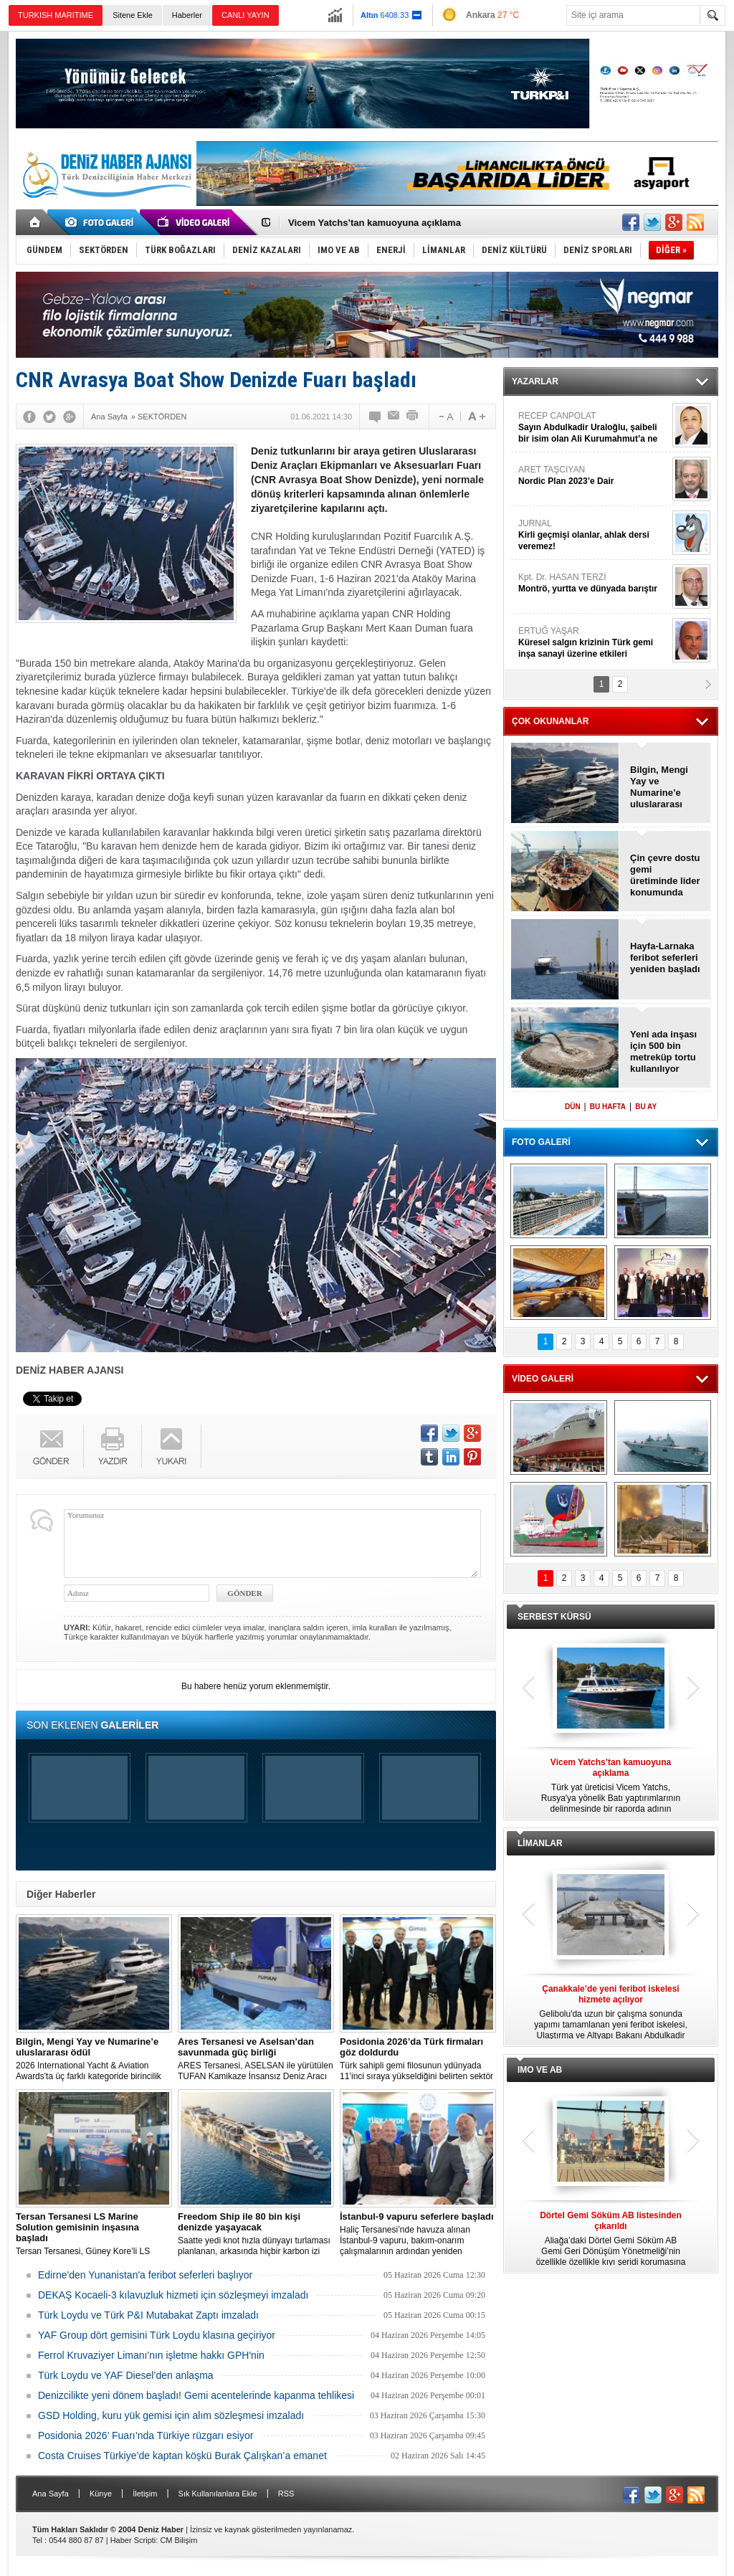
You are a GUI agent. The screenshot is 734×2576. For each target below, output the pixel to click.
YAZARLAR (535, 381)
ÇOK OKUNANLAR (550, 721)
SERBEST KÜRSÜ (554, 1617)
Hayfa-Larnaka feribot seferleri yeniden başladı (665, 957)
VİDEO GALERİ (542, 1379)
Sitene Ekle (133, 15)
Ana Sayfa (50, 2493)
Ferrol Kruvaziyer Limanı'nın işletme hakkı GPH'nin (151, 2355)
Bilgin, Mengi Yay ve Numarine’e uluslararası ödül (659, 787)
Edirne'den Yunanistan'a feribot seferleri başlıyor (145, 2275)
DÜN (573, 1107)
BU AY (646, 1107)
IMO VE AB (540, 2070)
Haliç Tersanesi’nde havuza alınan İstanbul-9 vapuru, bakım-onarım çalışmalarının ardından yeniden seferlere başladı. (418, 2234)
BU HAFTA (608, 1107)
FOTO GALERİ (541, 1142)
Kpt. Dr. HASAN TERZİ (593, 583)
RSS (286, 2493)
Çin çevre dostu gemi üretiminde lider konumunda (665, 875)
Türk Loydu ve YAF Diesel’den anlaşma (126, 2375)
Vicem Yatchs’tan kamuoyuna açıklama (374, 222)
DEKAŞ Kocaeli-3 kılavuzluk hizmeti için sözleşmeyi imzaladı (173, 2295)
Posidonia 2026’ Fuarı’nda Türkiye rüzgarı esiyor (145, 2435)
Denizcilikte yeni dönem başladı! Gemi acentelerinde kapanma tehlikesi (196, 2395)
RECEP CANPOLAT (593, 428)
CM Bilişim (178, 2540)
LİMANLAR (540, 1843)
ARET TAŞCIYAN (593, 476)
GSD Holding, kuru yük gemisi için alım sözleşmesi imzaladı (171, 2415)
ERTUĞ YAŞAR (593, 643)
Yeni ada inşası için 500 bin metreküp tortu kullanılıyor (663, 1051)
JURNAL (593, 535)
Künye (101, 2493)
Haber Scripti (133, 2540)
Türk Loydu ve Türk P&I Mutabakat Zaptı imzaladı (148, 2315)
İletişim (145, 2493)
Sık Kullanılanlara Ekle (217, 2493)
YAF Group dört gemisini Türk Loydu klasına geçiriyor (156, 2335)
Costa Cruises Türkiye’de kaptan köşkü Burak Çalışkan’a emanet (182, 2455)
